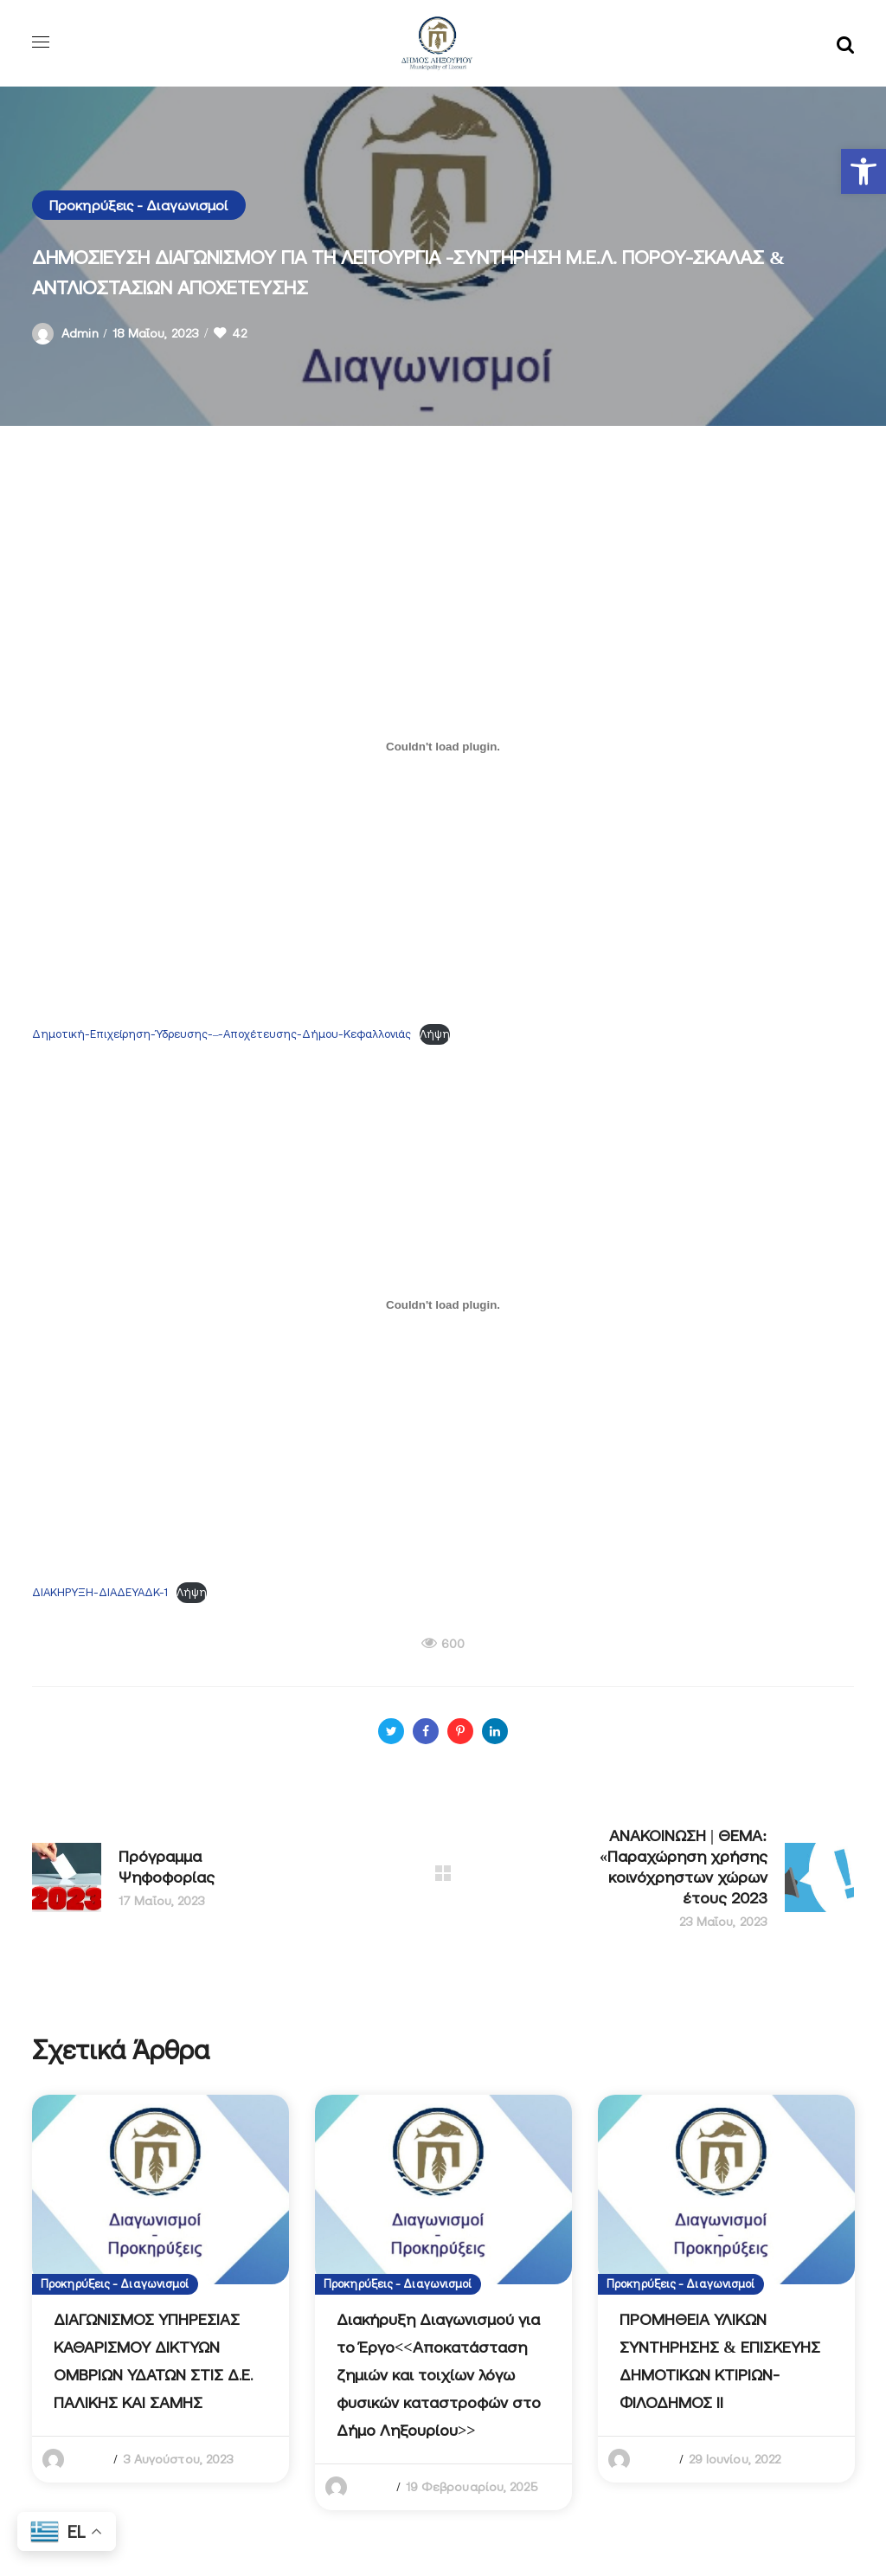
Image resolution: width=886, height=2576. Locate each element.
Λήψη (435, 1033)
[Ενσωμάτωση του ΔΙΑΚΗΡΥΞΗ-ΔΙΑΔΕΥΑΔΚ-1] (443, 1304)
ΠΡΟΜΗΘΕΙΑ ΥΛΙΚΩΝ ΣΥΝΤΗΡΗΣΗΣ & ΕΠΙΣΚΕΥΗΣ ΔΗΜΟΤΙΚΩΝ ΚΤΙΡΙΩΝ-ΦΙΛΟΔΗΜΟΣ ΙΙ (720, 2361)
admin (80, 333)
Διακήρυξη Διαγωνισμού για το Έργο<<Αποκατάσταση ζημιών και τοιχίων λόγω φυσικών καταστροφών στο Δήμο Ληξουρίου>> (439, 2374)
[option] (160, 2289)
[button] (863, 171)
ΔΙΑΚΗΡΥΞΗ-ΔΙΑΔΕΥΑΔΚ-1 (100, 1592)
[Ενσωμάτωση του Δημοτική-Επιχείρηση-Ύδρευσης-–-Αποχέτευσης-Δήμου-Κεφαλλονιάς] (443, 746)
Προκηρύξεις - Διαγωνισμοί (138, 205)
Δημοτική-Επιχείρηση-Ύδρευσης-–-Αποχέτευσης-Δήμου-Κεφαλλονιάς (221, 1033)
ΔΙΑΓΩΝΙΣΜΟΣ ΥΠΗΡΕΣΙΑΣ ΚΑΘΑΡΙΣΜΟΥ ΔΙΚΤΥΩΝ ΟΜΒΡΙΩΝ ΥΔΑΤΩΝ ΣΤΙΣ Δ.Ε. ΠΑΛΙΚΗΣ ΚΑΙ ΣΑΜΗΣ (153, 2361)
